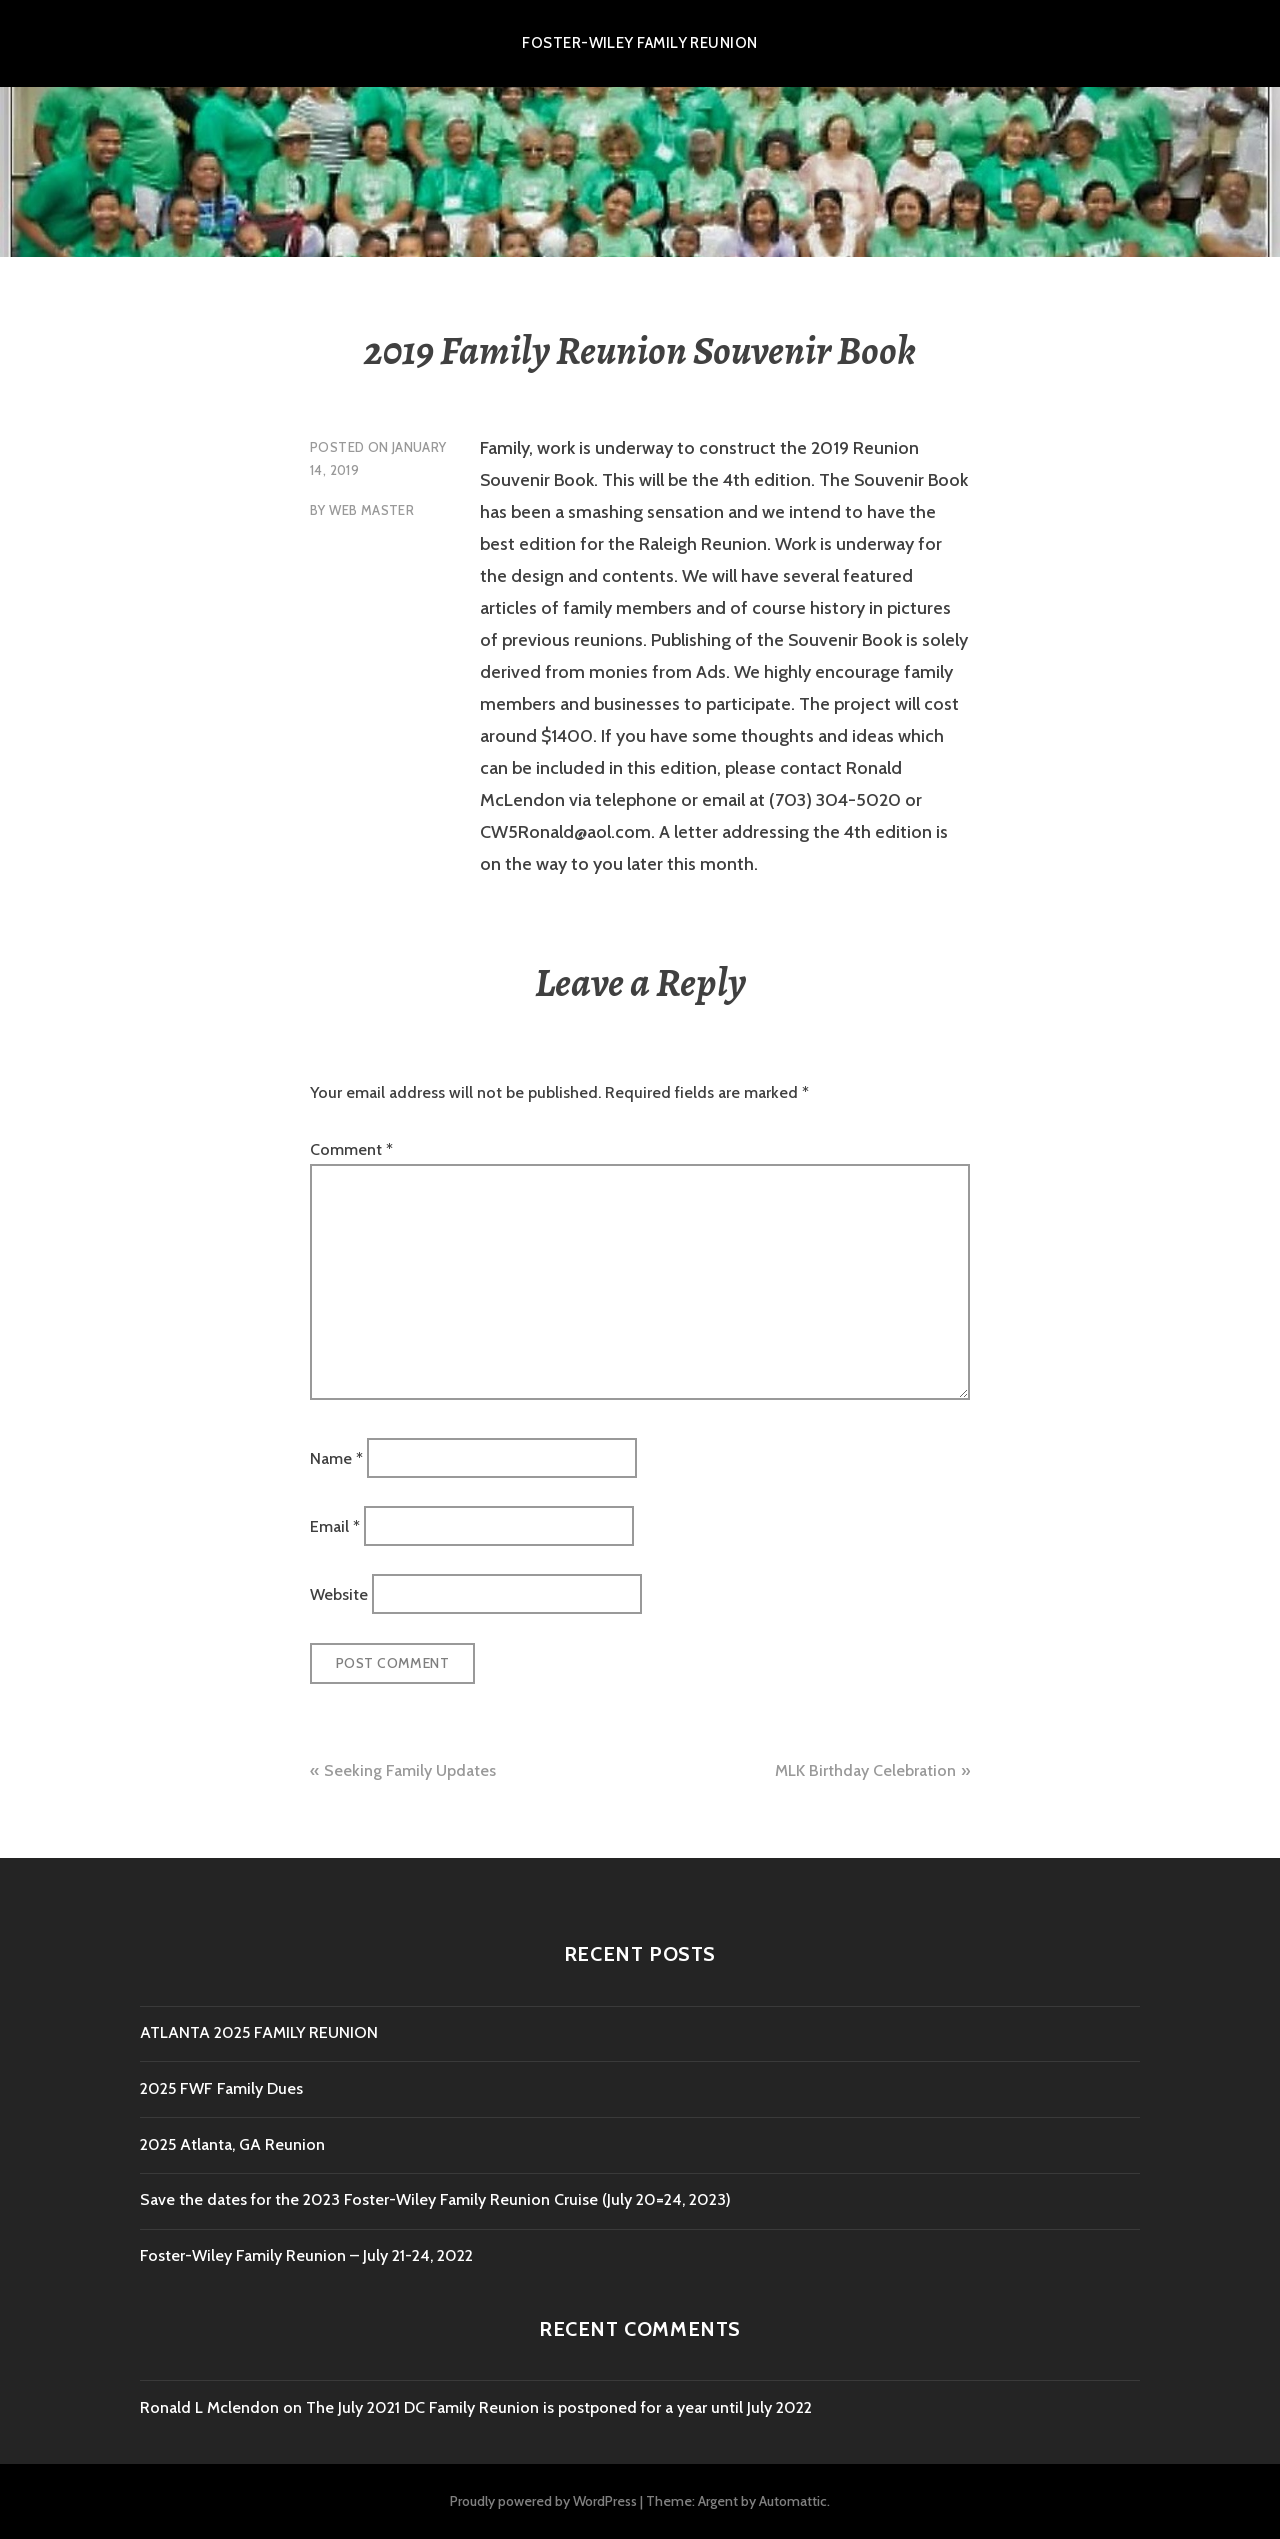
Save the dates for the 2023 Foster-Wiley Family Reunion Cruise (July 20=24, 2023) (435, 2199)
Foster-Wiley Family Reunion (639, 43)
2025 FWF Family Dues (221, 2088)
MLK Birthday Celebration (865, 1770)
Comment (351, 1149)
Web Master (371, 510)
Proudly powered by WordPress (543, 2501)
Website (339, 1594)
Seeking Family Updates (410, 1770)
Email (335, 1526)
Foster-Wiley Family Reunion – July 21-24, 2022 (306, 2255)
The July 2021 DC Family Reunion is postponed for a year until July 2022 (559, 2407)
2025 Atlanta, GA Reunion (232, 2144)
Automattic (793, 2501)
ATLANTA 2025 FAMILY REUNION (259, 2032)
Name (336, 1457)
